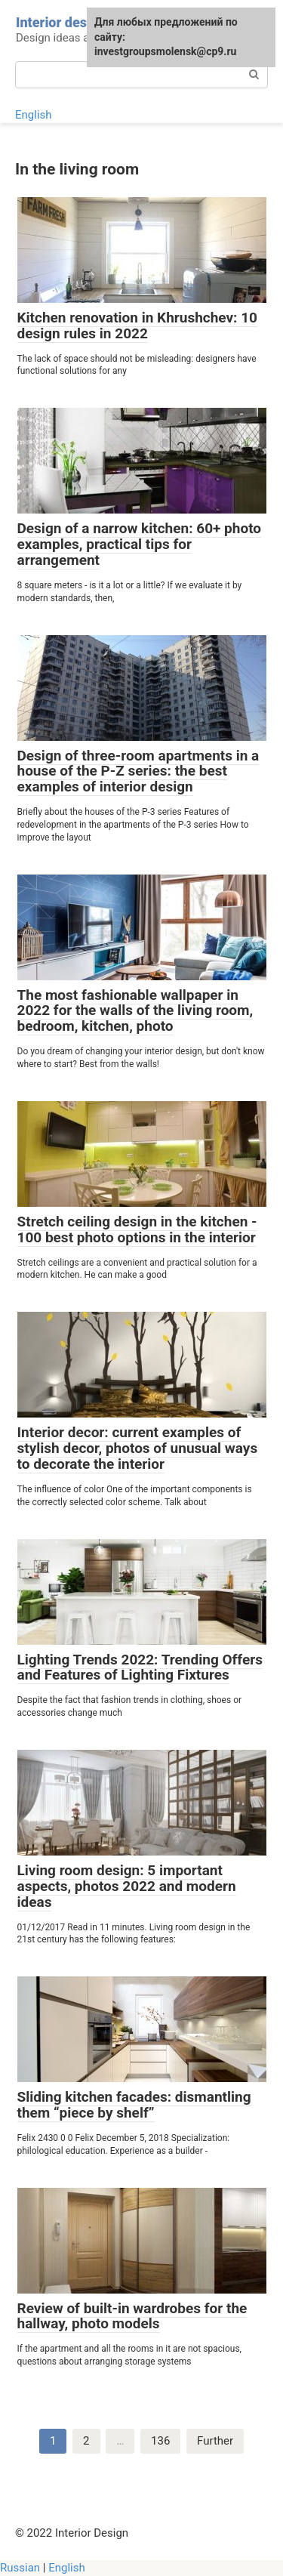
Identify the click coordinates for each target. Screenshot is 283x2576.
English (33, 115)
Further (215, 2441)
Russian (20, 2567)
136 (160, 2441)
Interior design (61, 22)
